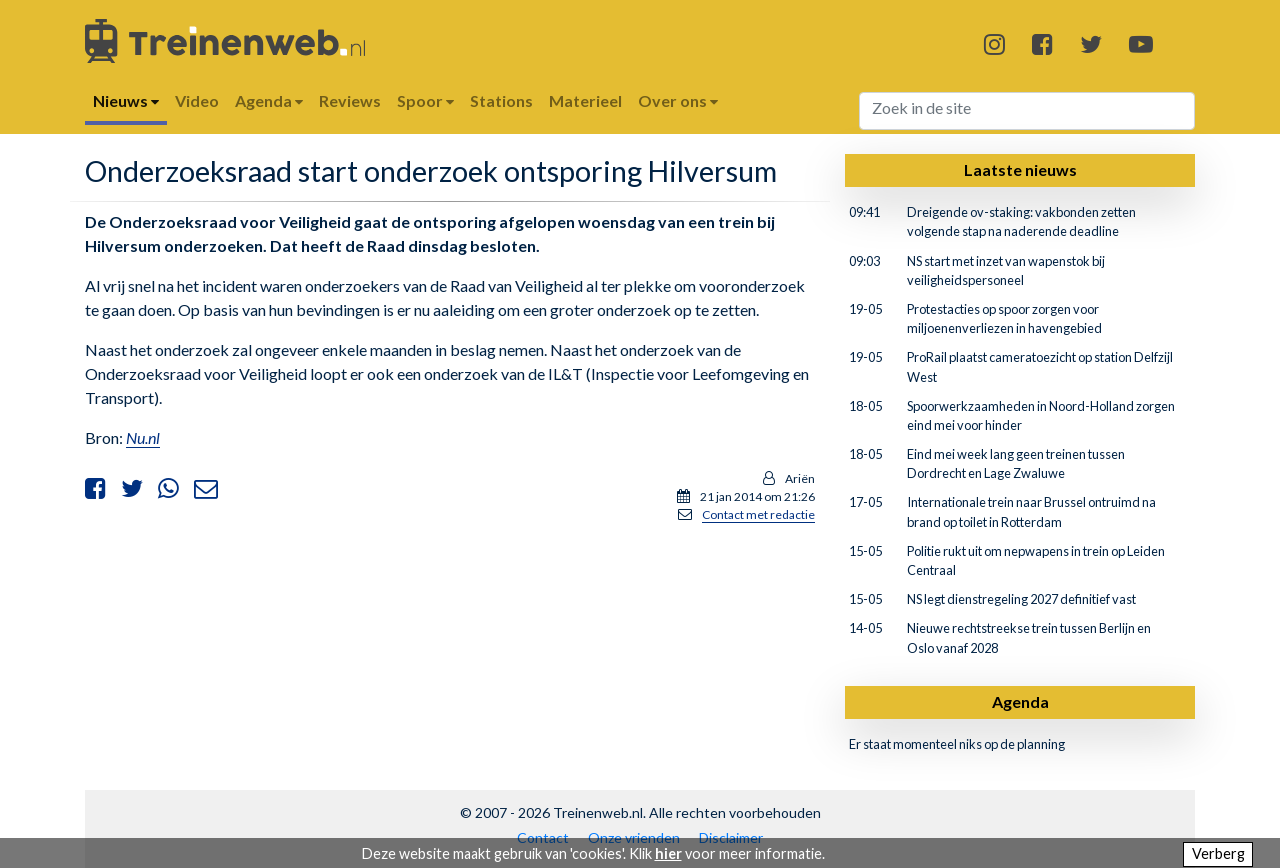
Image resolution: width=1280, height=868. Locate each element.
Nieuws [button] (126, 100)
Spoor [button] (425, 100)
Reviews (350, 100)
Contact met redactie (758, 514)
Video (197, 100)
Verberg (1218, 853)
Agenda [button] (269, 100)
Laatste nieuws (1020, 169)
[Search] (1027, 111)
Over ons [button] (678, 100)
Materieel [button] (585, 100)
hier (668, 853)
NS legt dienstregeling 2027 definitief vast (1021, 599)
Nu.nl (143, 437)
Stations (501, 100)
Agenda (1020, 701)
